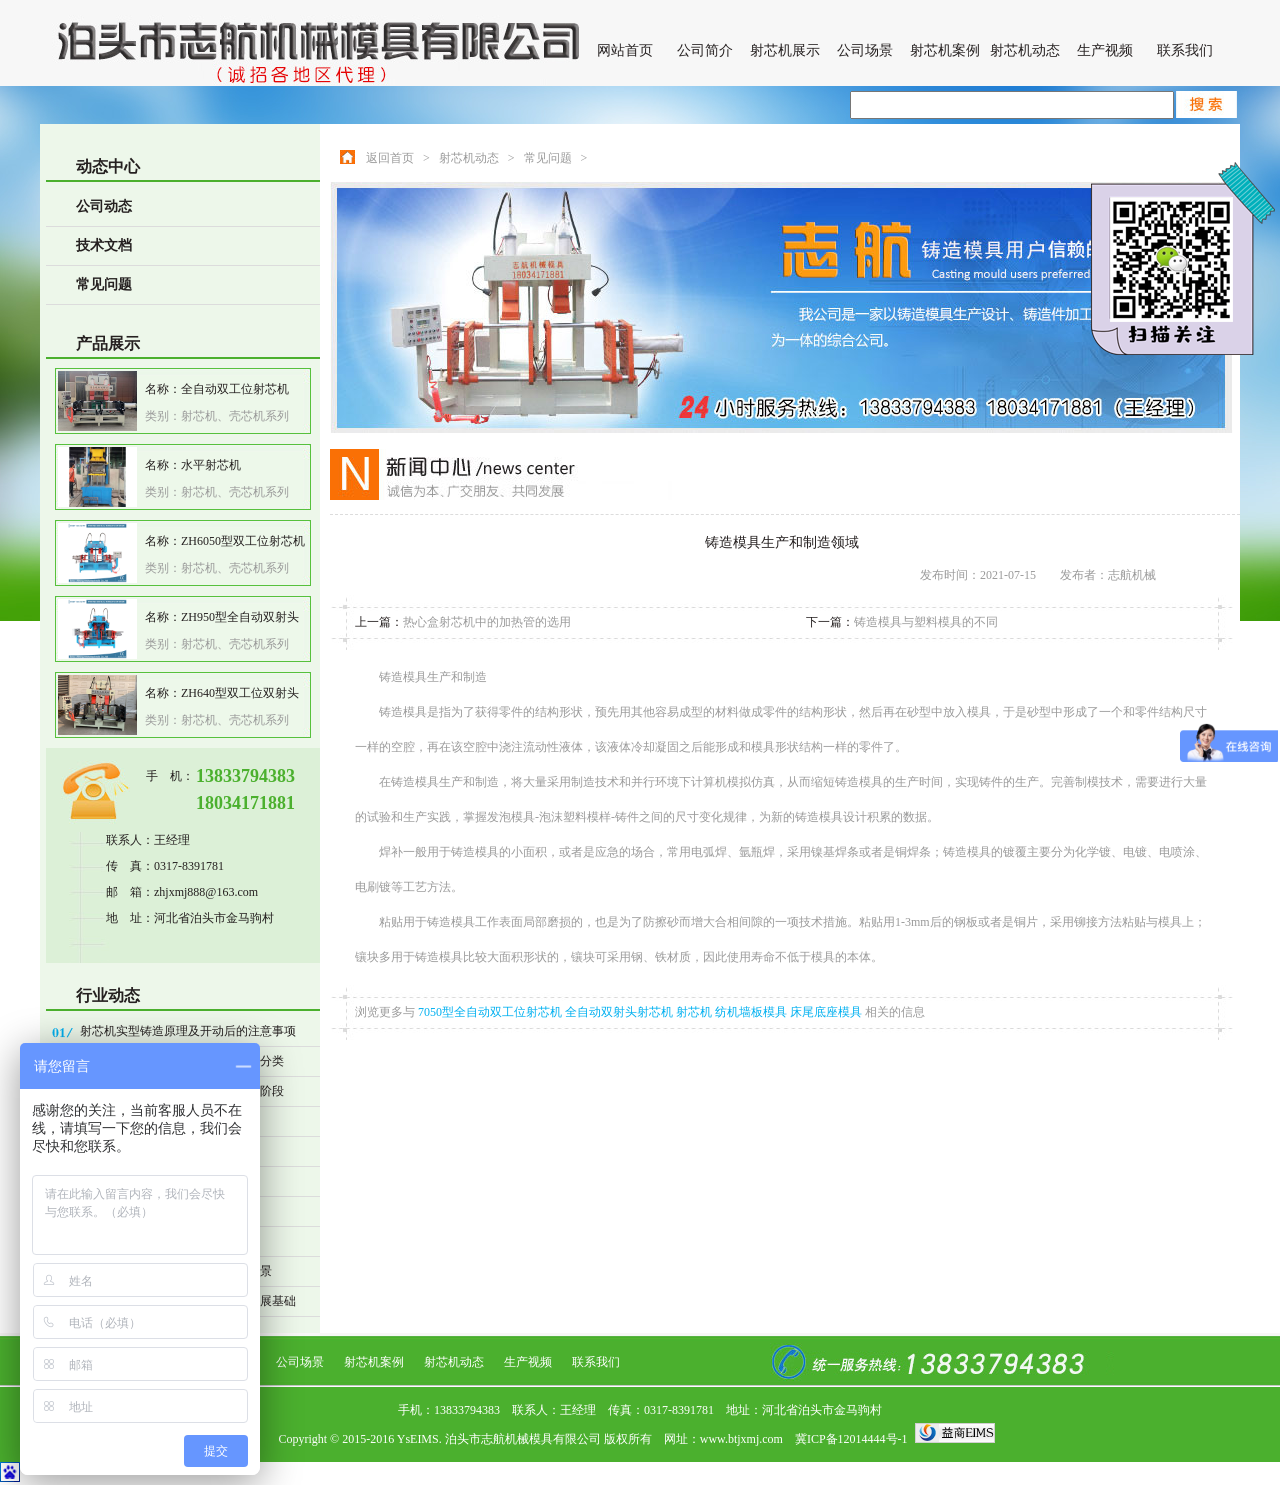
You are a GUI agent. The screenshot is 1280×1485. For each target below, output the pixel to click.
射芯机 (695, 1012)
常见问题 (104, 284)
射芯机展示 (785, 50)
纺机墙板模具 (752, 1012)
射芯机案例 (945, 50)
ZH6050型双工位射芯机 (243, 541)
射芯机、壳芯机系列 (235, 416)
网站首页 (625, 50)
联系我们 (1185, 50)
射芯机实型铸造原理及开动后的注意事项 (188, 1031)
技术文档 (104, 245)
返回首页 (390, 158)
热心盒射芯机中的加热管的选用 (487, 622)
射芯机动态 (1025, 50)
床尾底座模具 (827, 1012)
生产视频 (1105, 50)
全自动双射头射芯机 (620, 1012)
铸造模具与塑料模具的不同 (926, 622)
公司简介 (705, 50)
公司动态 (104, 206)
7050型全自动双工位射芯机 (491, 1012)
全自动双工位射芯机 (235, 389)
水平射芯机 (211, 465)
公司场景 (865, 50)
